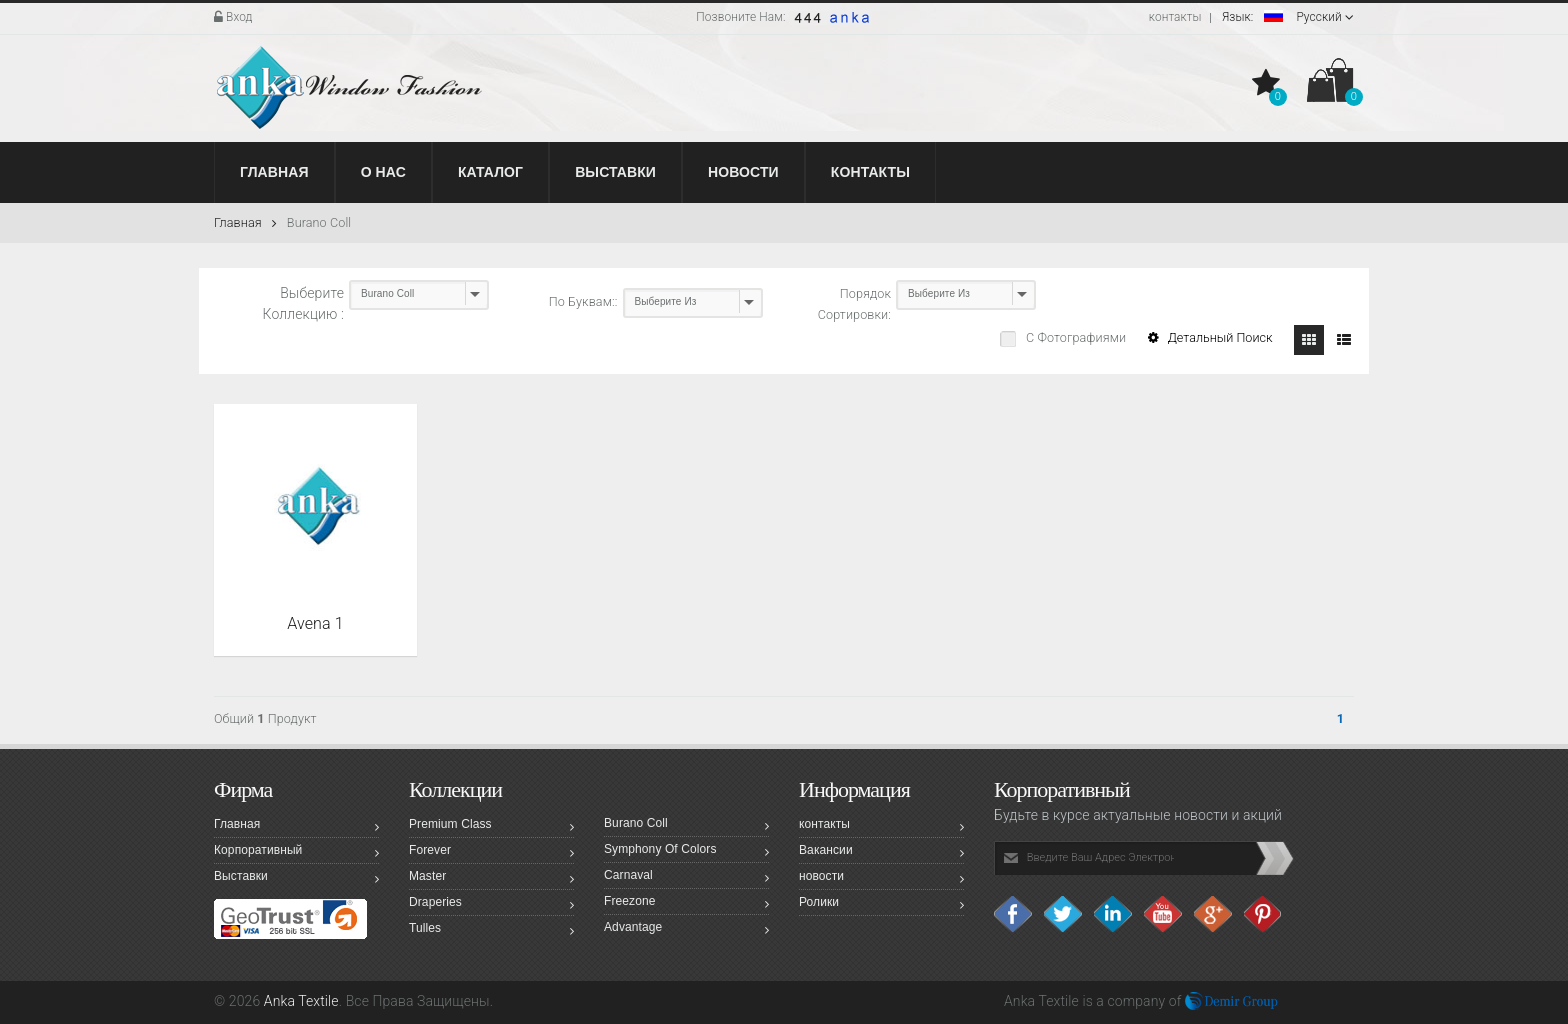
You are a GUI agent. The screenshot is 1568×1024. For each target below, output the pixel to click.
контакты (1175, 17)
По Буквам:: (583, 301)
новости (881, 879)
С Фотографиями (1074, 337)
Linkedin (1114, 914)
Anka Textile (301, 1001)
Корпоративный (296, 853)
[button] (1268, 84)
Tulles (491, 931)
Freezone (686, 904)
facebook (1014, 914)
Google (1214, 914)
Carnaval (686, 878)
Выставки (296, 879)
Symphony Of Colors (686, 852)
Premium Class (491, 827)
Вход (233, 17)
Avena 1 (315, 623)
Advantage (686, 930)
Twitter (1064, 914)
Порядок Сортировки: (854, 304)
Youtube (1164, 914)
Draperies (491, 905)
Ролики (881, 905)
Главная (245, 222)
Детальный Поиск (1210, 337)
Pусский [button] (1288, 17)
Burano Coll (319, 222)
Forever (491, 853)
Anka (1019, 1001)
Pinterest (1264, 914)
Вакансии (881, 853)
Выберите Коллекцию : (303, 303)
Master (491, 879)
